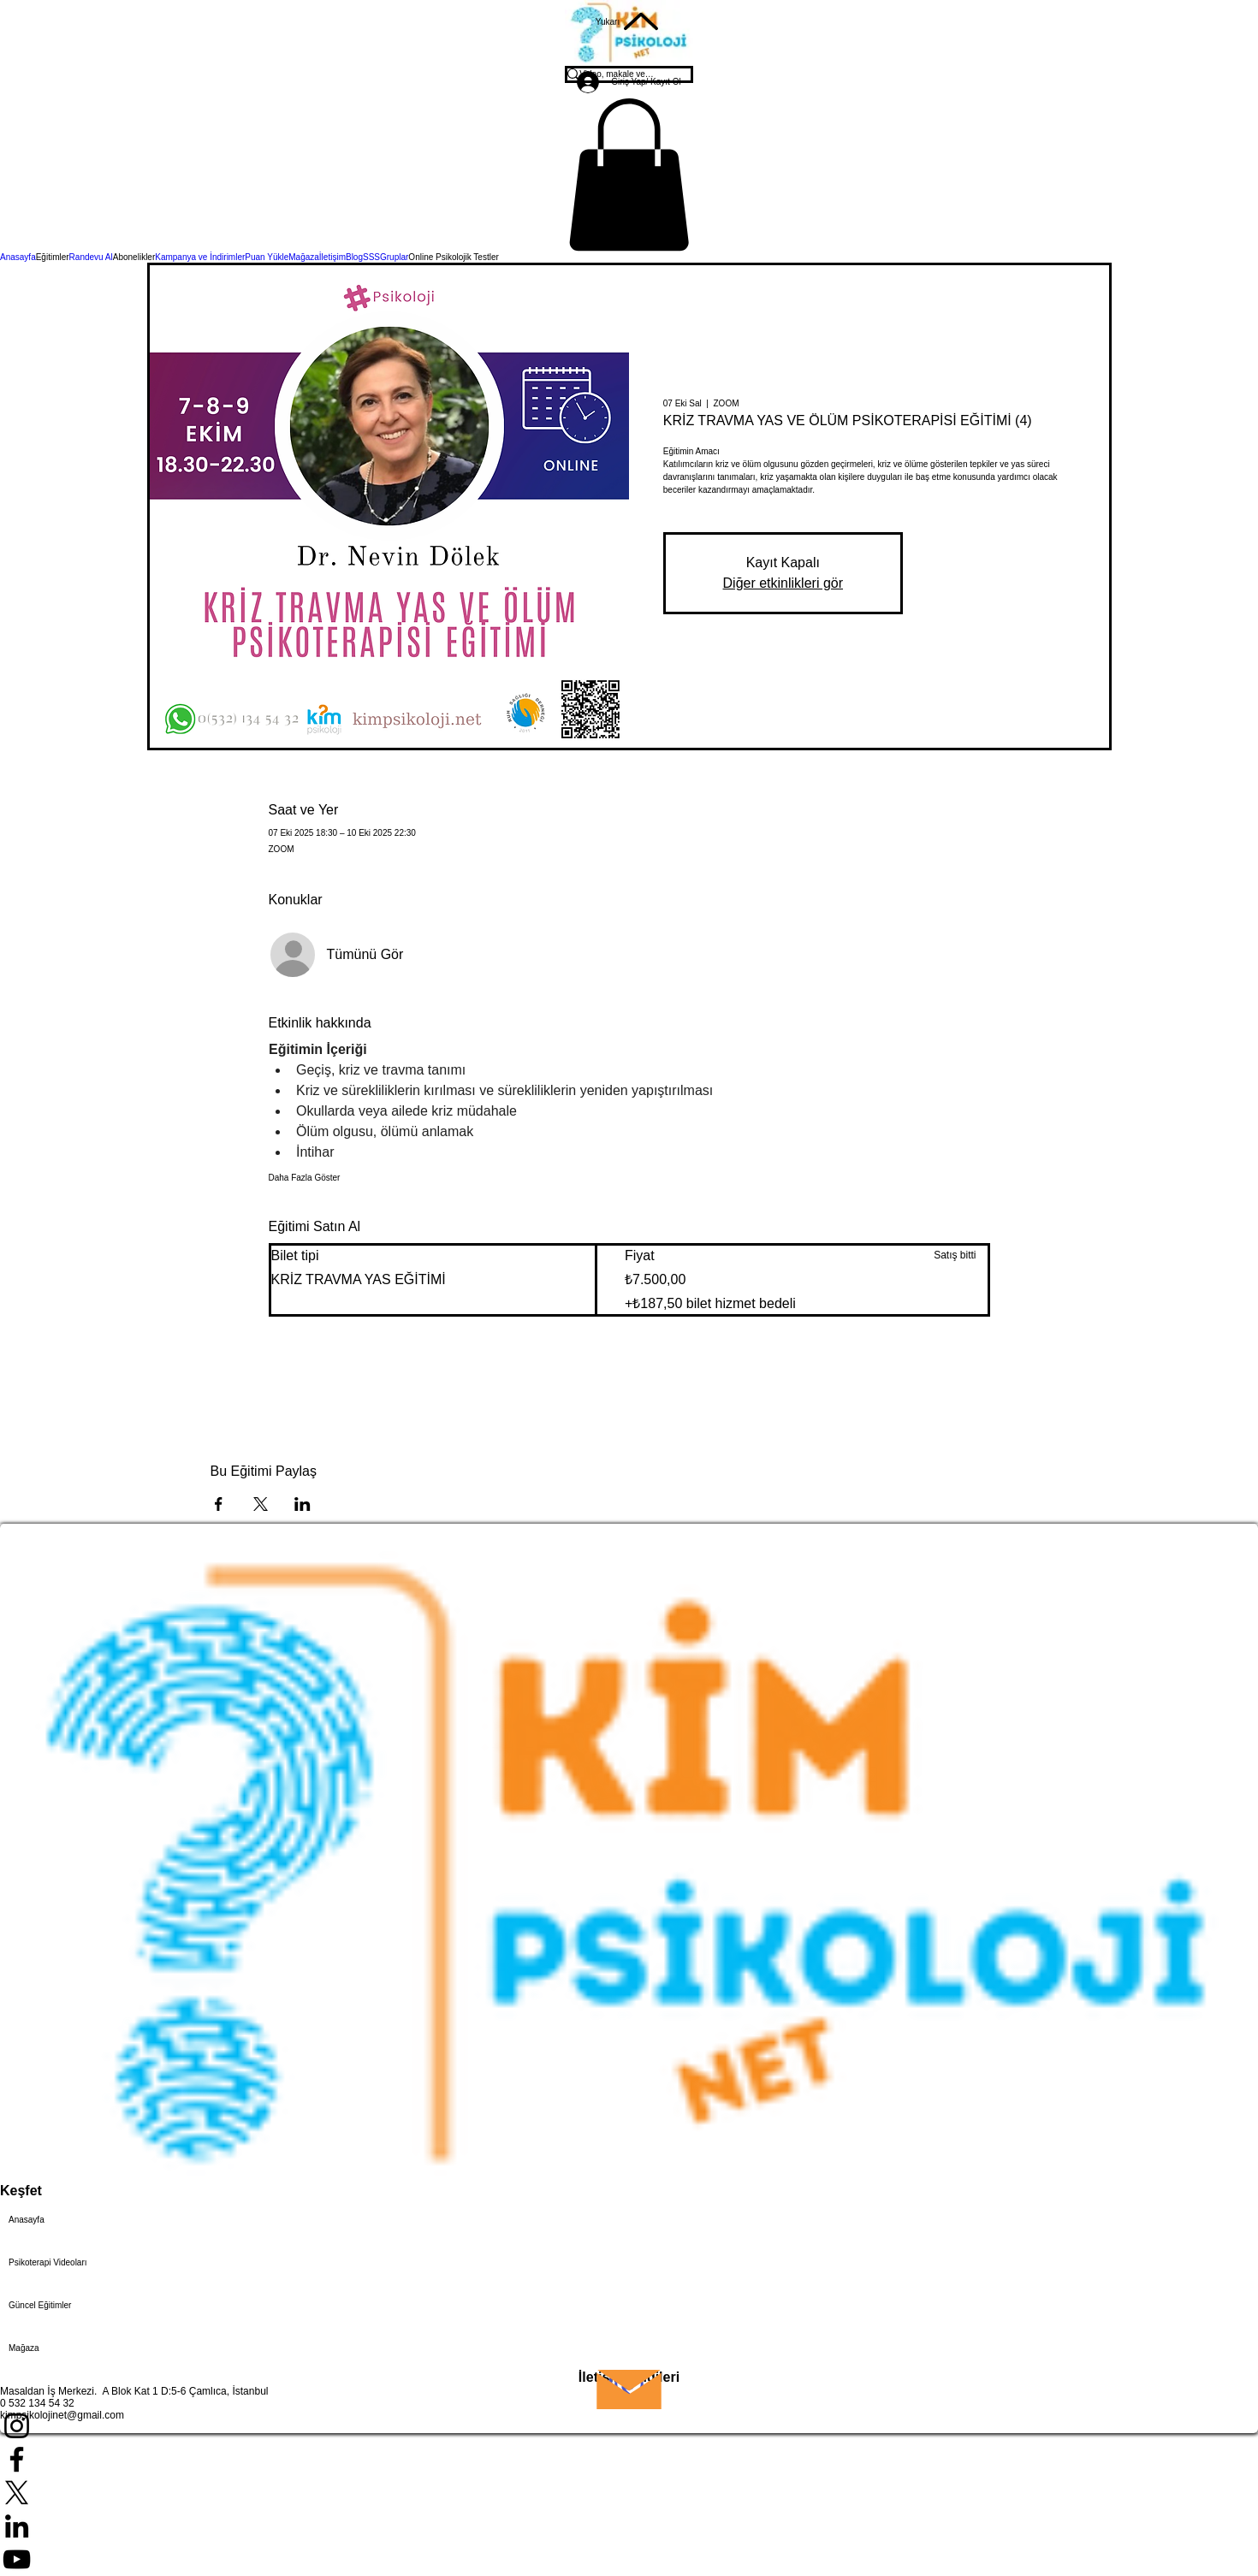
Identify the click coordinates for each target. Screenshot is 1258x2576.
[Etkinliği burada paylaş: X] (260, 1504)
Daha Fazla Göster (305, 1177)
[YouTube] (629, 2559)
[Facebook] (629, 2459)
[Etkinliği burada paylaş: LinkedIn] (302, 1504)
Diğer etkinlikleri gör (783, 583)
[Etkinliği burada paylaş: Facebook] (219, 1504)
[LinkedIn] (629, 2526)
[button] (628, 174)
